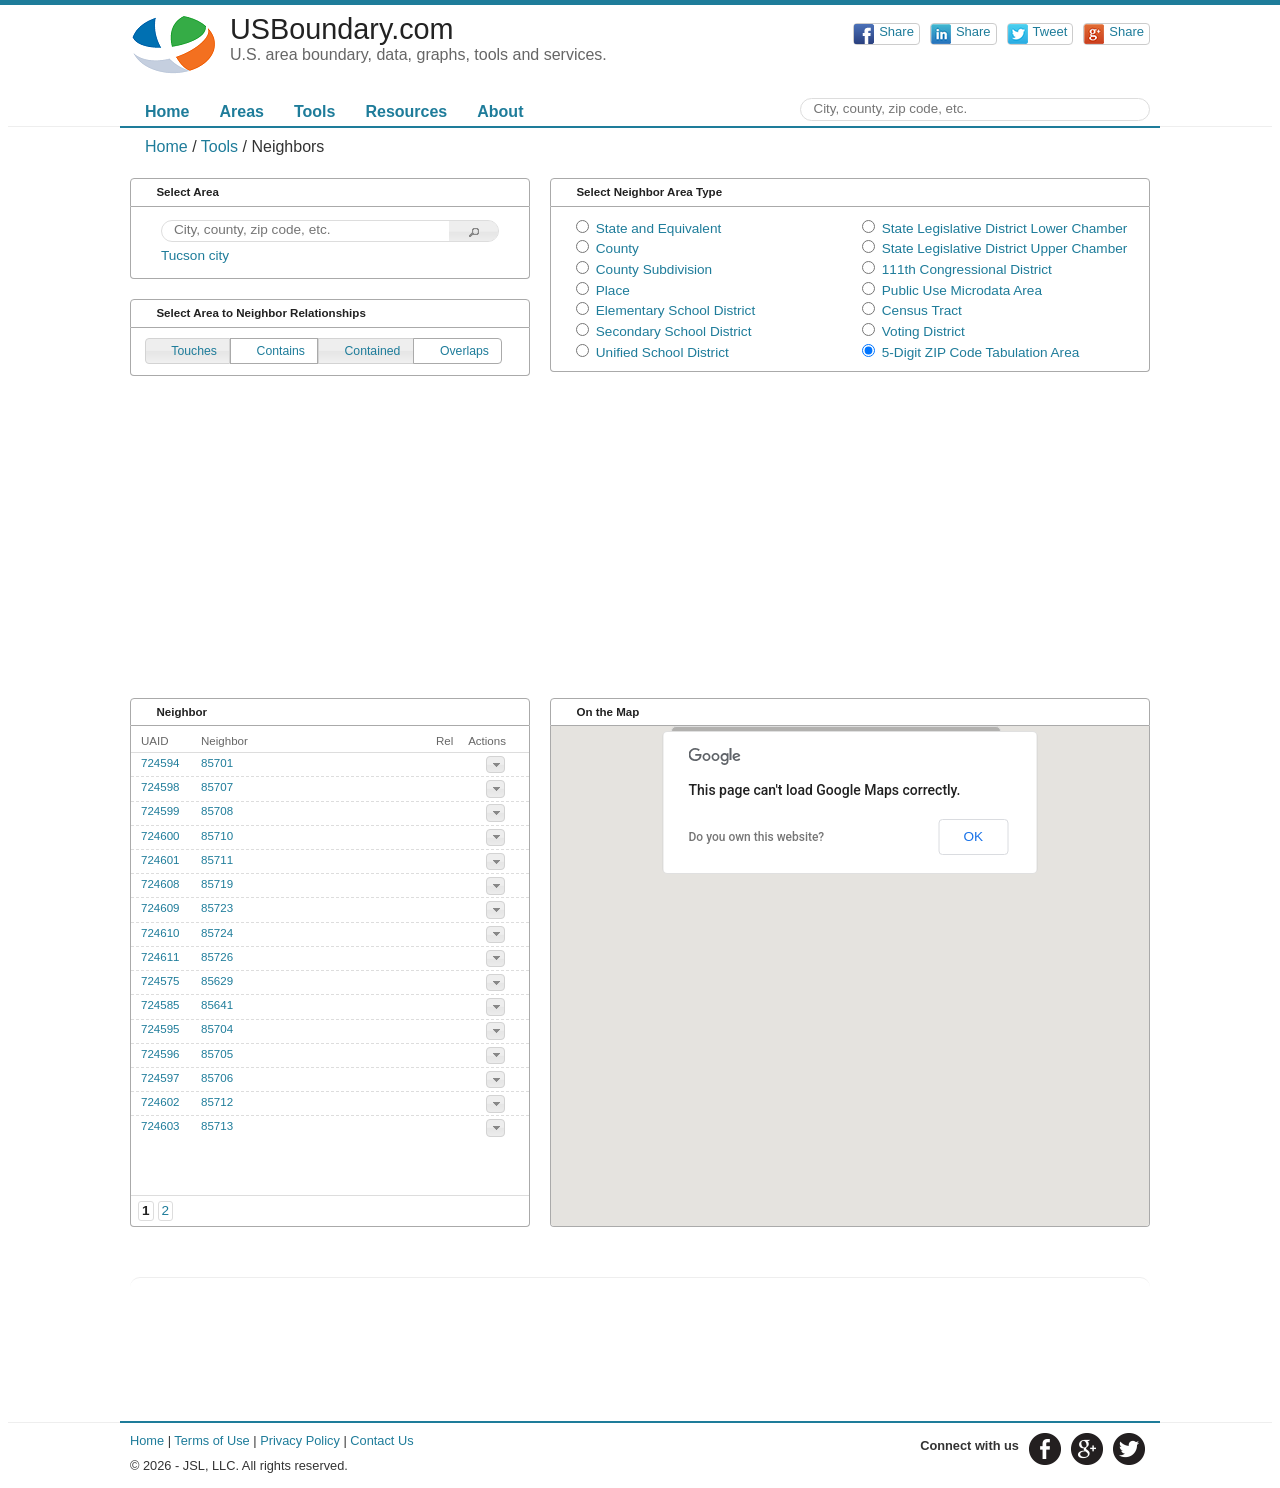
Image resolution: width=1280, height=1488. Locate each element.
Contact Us (381, 1440)
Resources (406, 111)
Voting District (923, 331)
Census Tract (922, 310)
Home (167, 111)
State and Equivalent (658, 228)
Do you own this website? (757, 837)
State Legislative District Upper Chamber (1005, 248)
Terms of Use (211, 1440)
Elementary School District (675, 310)
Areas (241, 111)
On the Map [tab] (598, 712)
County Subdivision (654, 269)
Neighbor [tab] (172, 712)
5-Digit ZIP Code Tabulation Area (980, 352)
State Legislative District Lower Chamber (1005, 228)
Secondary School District (674, 331)
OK (973, 836)
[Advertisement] (640, 546)
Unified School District (662, 352)
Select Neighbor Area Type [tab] (639, 192)
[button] (474, 231)
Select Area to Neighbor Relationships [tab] (251, 314)
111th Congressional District (967, 269)
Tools (314, 111)
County (617, 248)
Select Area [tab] (178, 192)
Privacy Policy (300, 1440)
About (500, 111)
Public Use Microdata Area (962, 290)
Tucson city (195, 255)
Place (613, 290)
